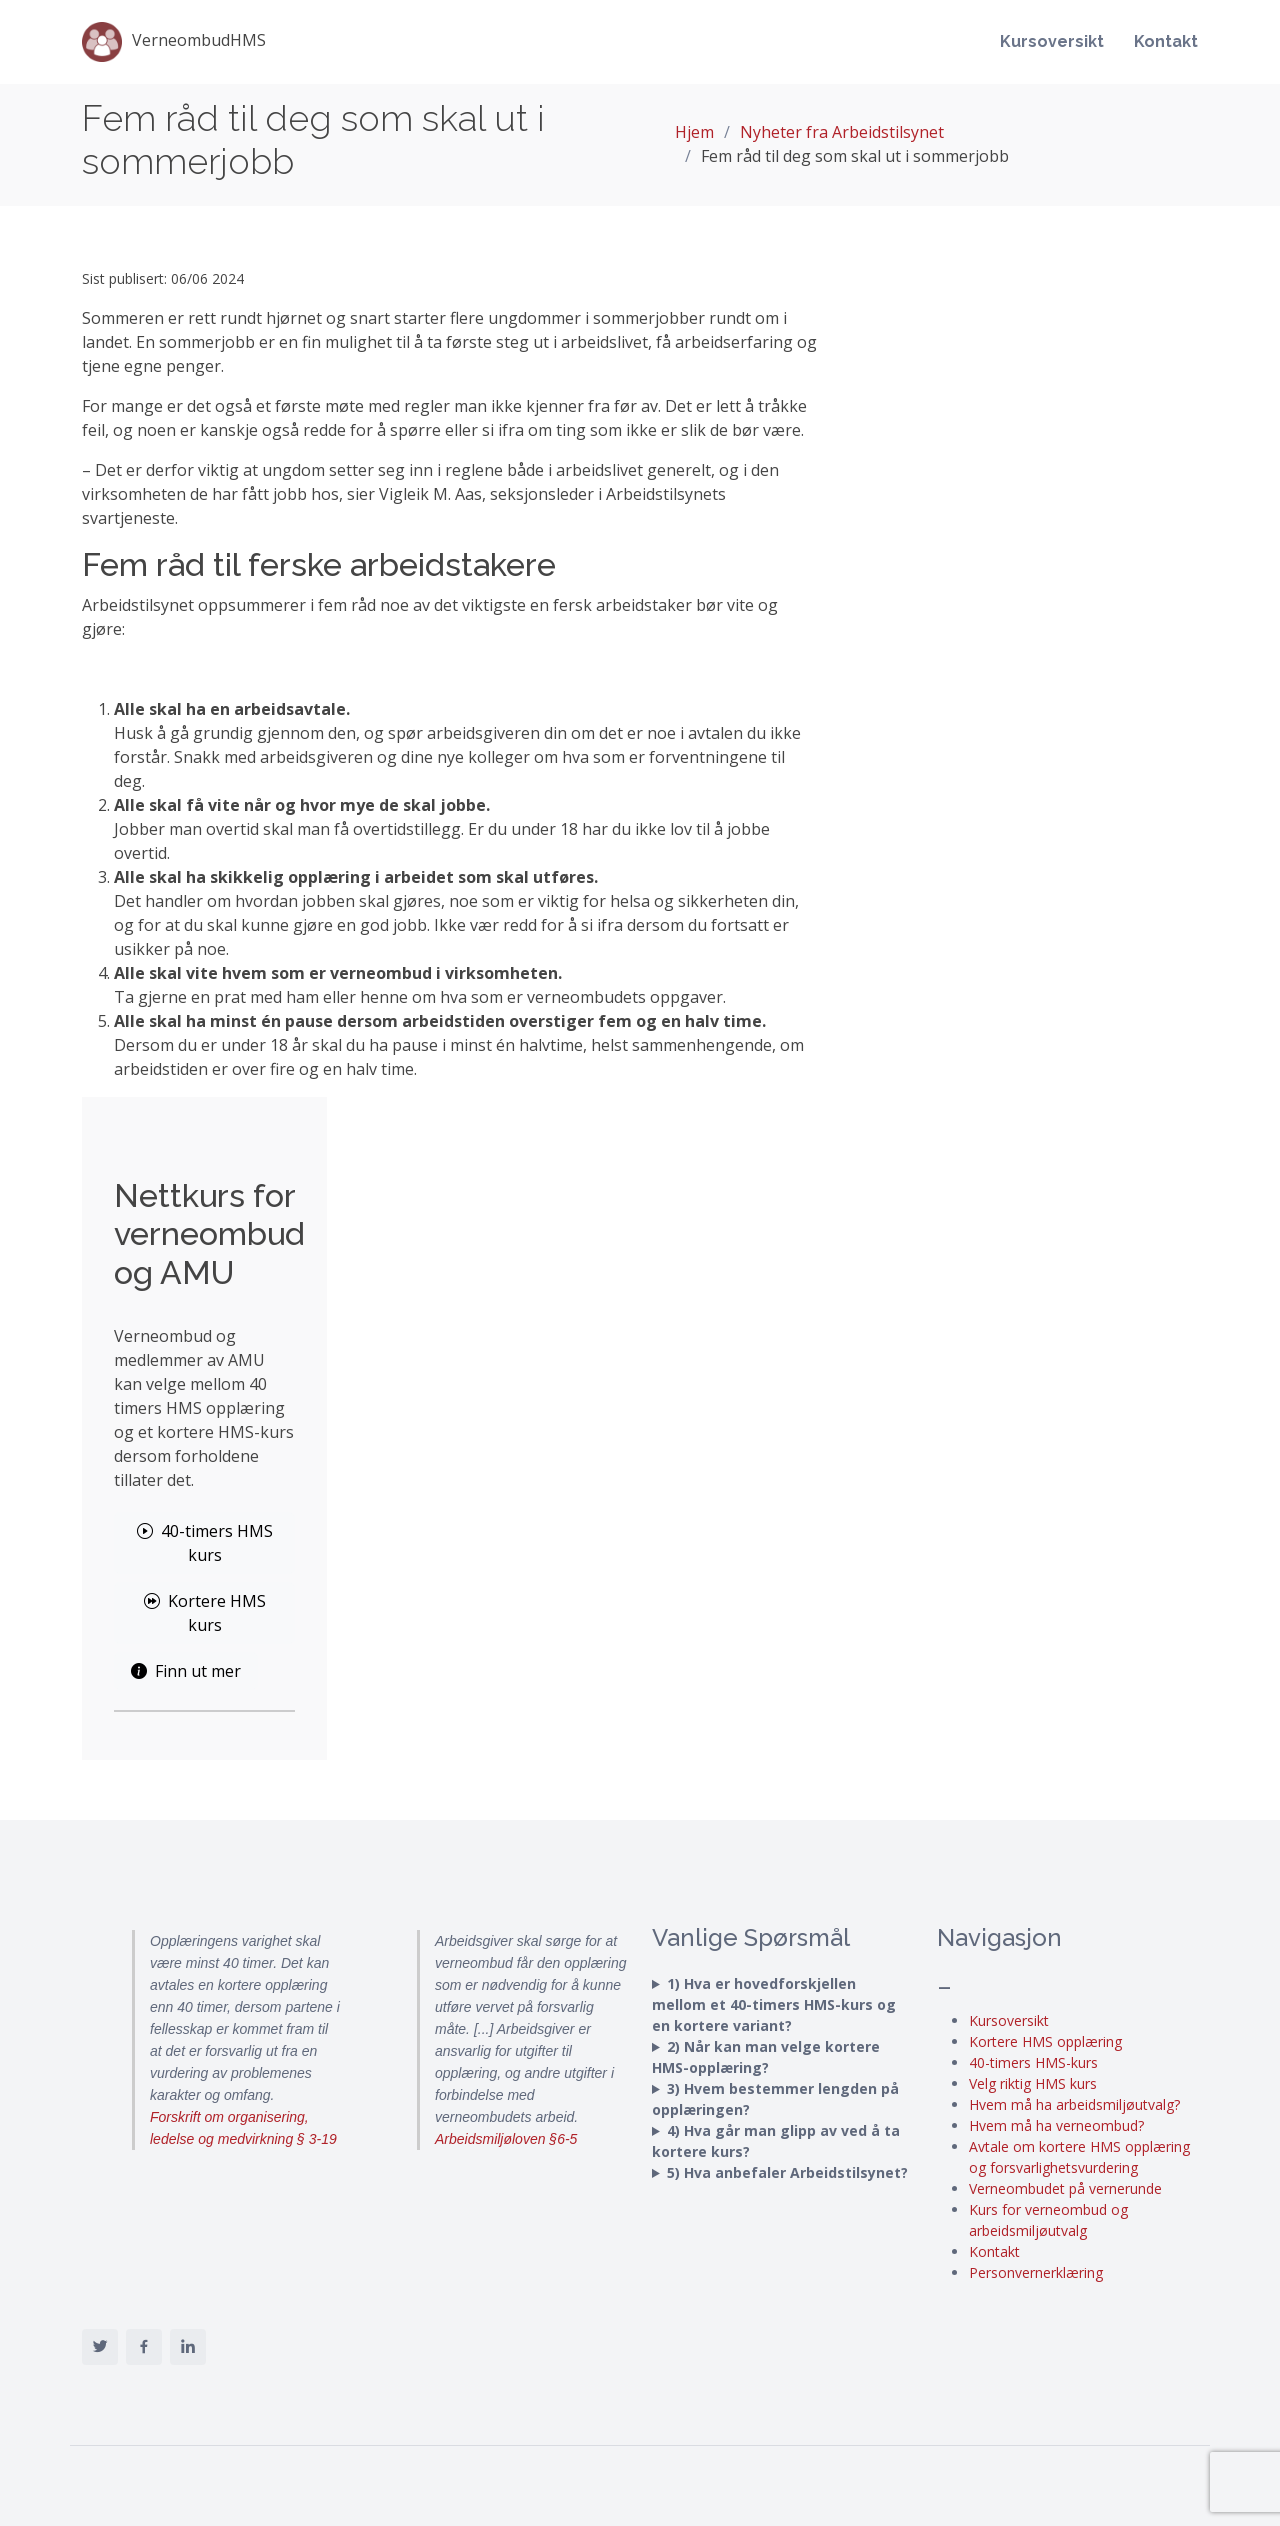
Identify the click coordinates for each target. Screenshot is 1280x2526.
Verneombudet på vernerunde (1065, 2188)
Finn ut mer (186, 1671)
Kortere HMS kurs (205, 1613)
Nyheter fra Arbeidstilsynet (842, 132)
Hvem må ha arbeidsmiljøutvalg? (1074, 2104)
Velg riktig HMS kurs (1033, 2083)
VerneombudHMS (174, 42)
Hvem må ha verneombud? (1056, 2125)
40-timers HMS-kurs (1033, 2062)
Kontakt (1166, 41)
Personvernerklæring (1036, 2272)
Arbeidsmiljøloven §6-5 (506, 2139)
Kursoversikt (1052, 41)
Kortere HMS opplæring (1045, 2041)
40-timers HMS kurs (205, 1543)
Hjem (694, 132)
